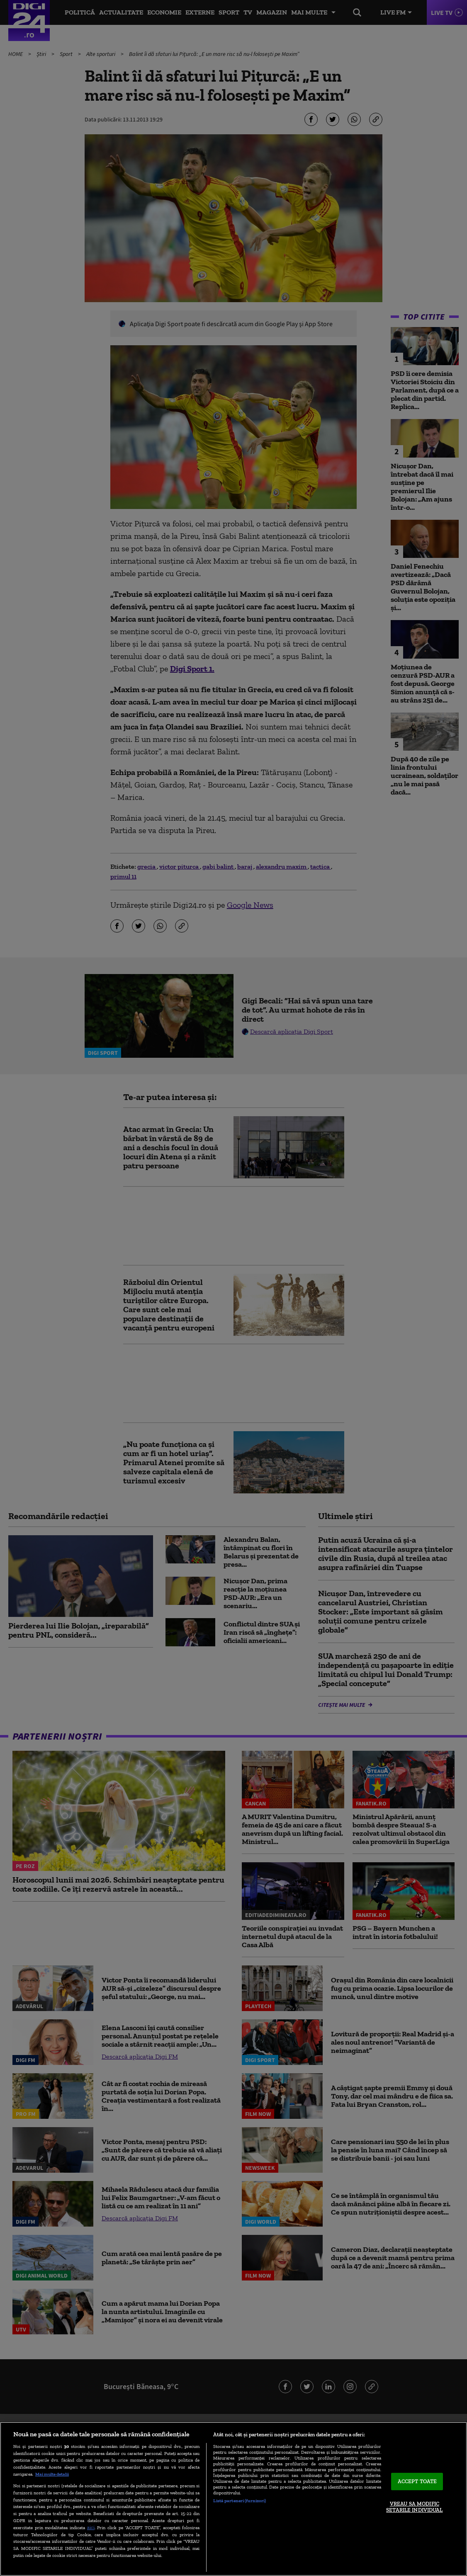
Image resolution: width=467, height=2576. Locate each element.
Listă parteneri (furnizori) (239, 2500)
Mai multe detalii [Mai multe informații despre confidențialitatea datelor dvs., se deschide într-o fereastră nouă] (52, 2474)
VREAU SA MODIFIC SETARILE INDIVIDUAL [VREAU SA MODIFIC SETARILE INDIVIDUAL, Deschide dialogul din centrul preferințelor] (414, 2507)
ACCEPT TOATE (417, 2481)
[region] (233, 2499)
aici (91, 2527)
